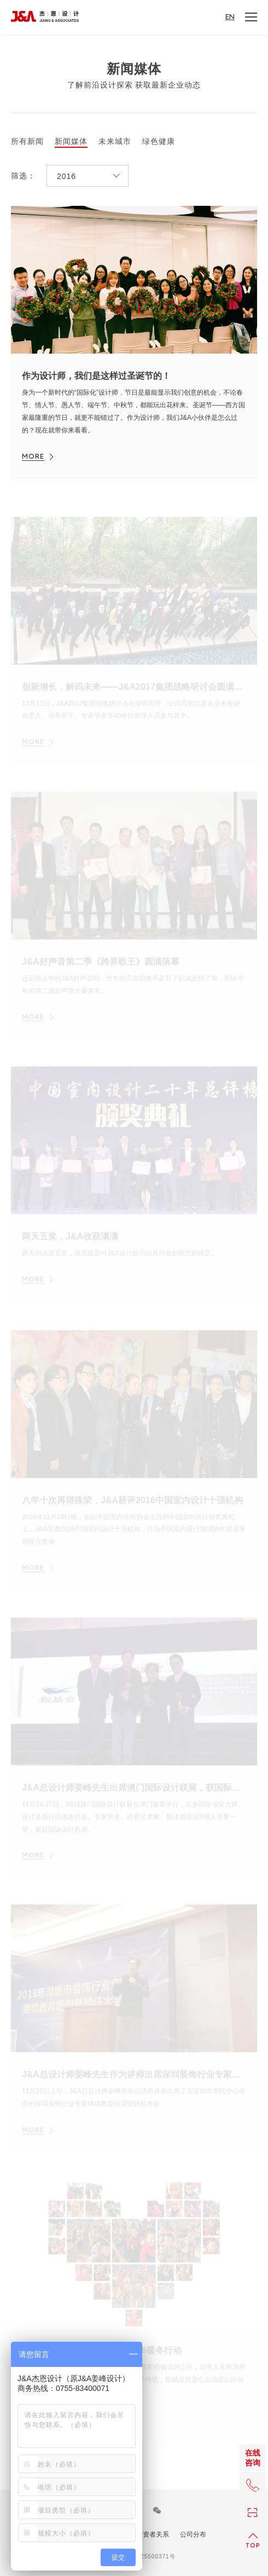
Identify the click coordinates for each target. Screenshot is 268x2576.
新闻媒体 (71, 141)
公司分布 (193, 2534)
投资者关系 (152, 2534)
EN (230, 17)
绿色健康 (158, 141)
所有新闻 (27, 141)
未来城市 (114, 141)
